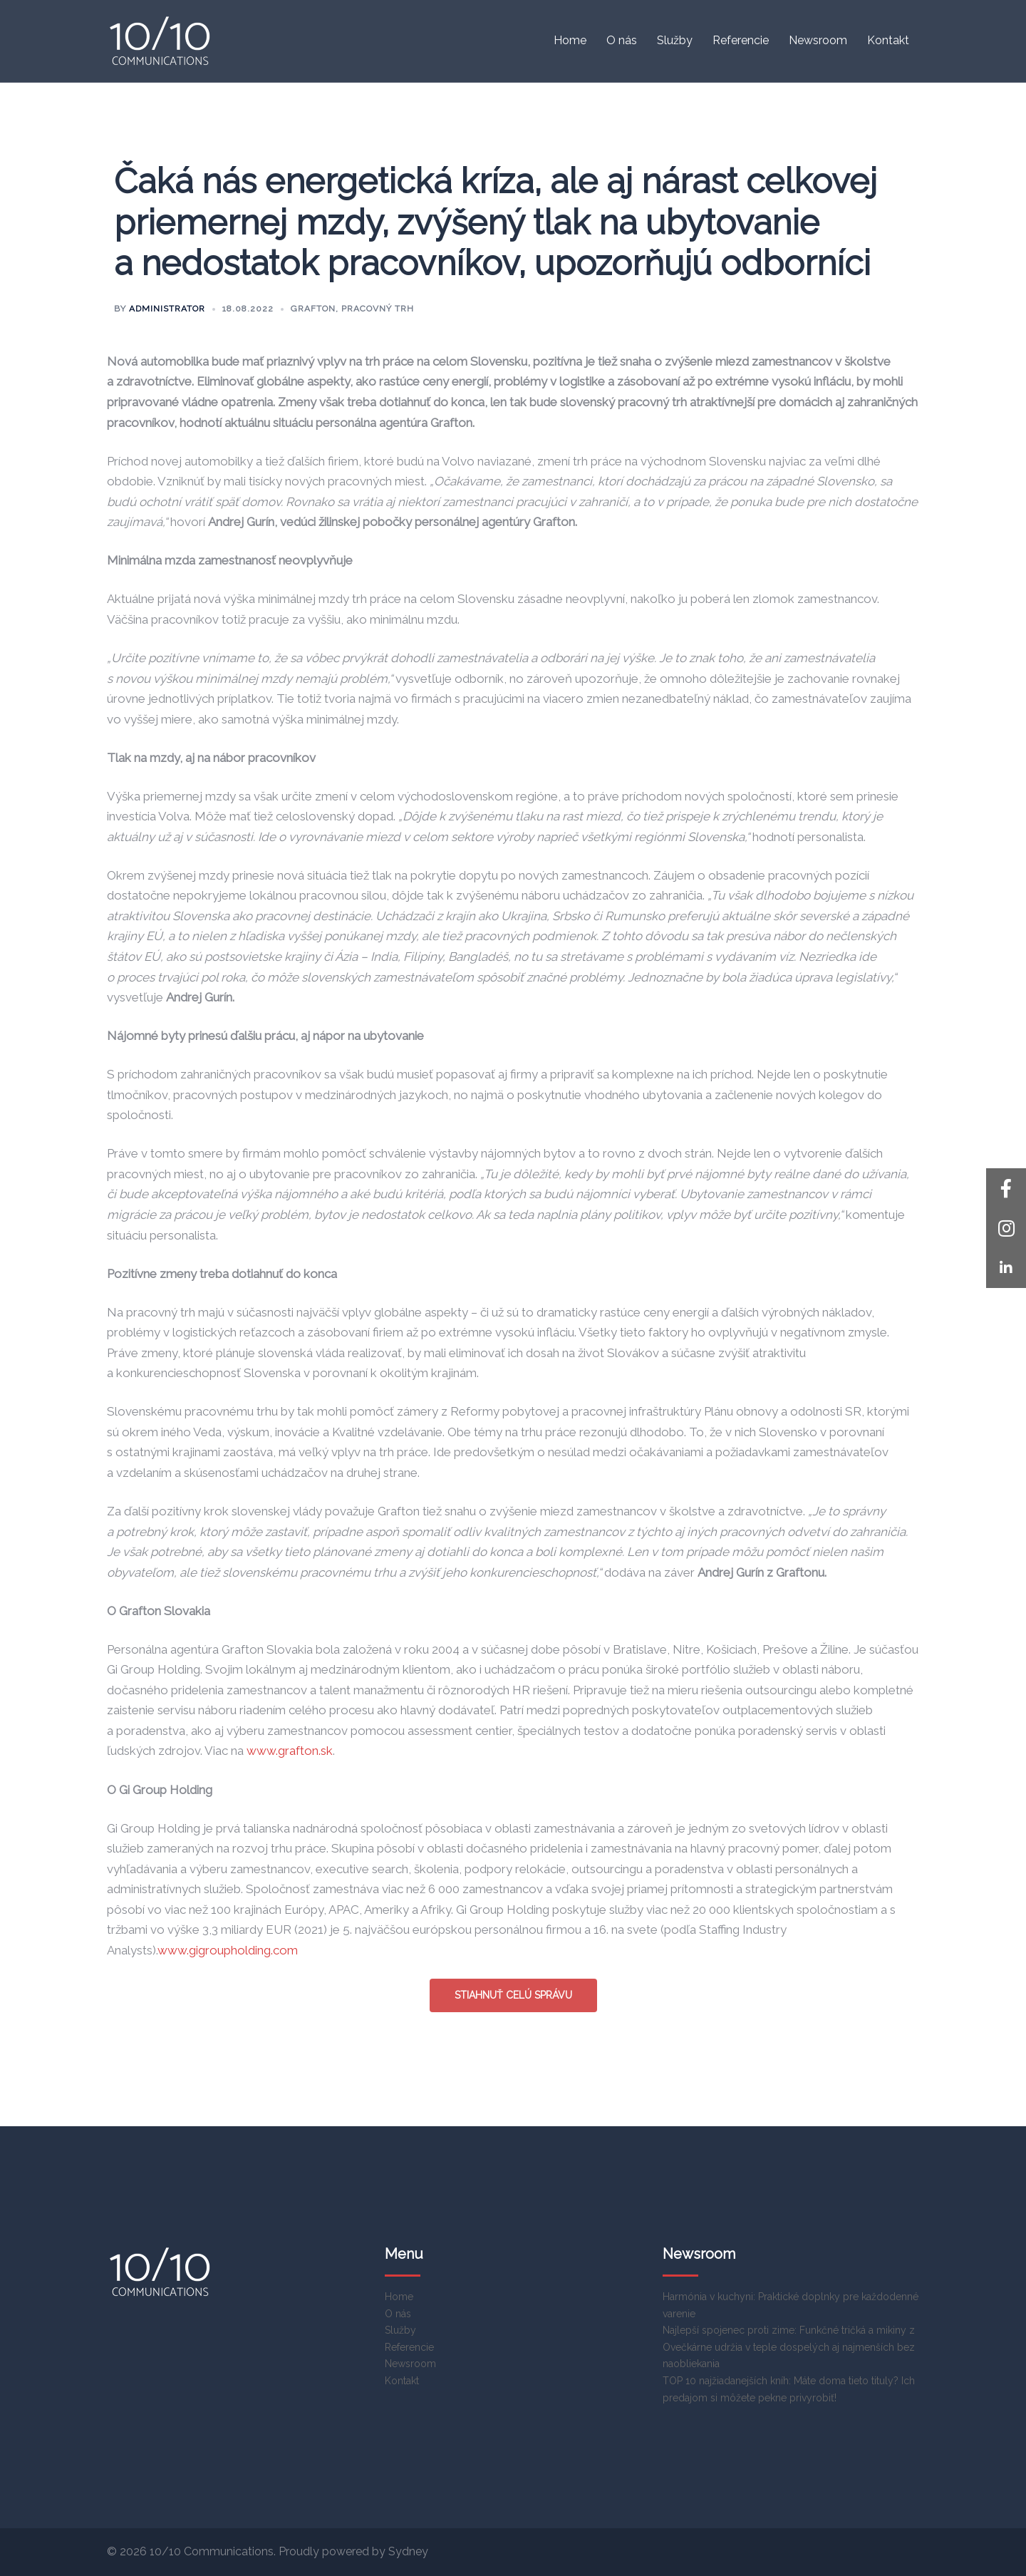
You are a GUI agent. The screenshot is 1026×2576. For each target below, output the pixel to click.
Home (570, 40)
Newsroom (818, 40)
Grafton (313, 309)
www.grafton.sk (290, 1750)
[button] (1006, 1268)
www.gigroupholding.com (227, 1950)
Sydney (408, 2551)
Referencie (740, 40)
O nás (621, 40)
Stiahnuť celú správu (513, 1995)
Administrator (167, 309)
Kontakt (888, 40)
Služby (675, 40)
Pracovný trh (377, 309)
